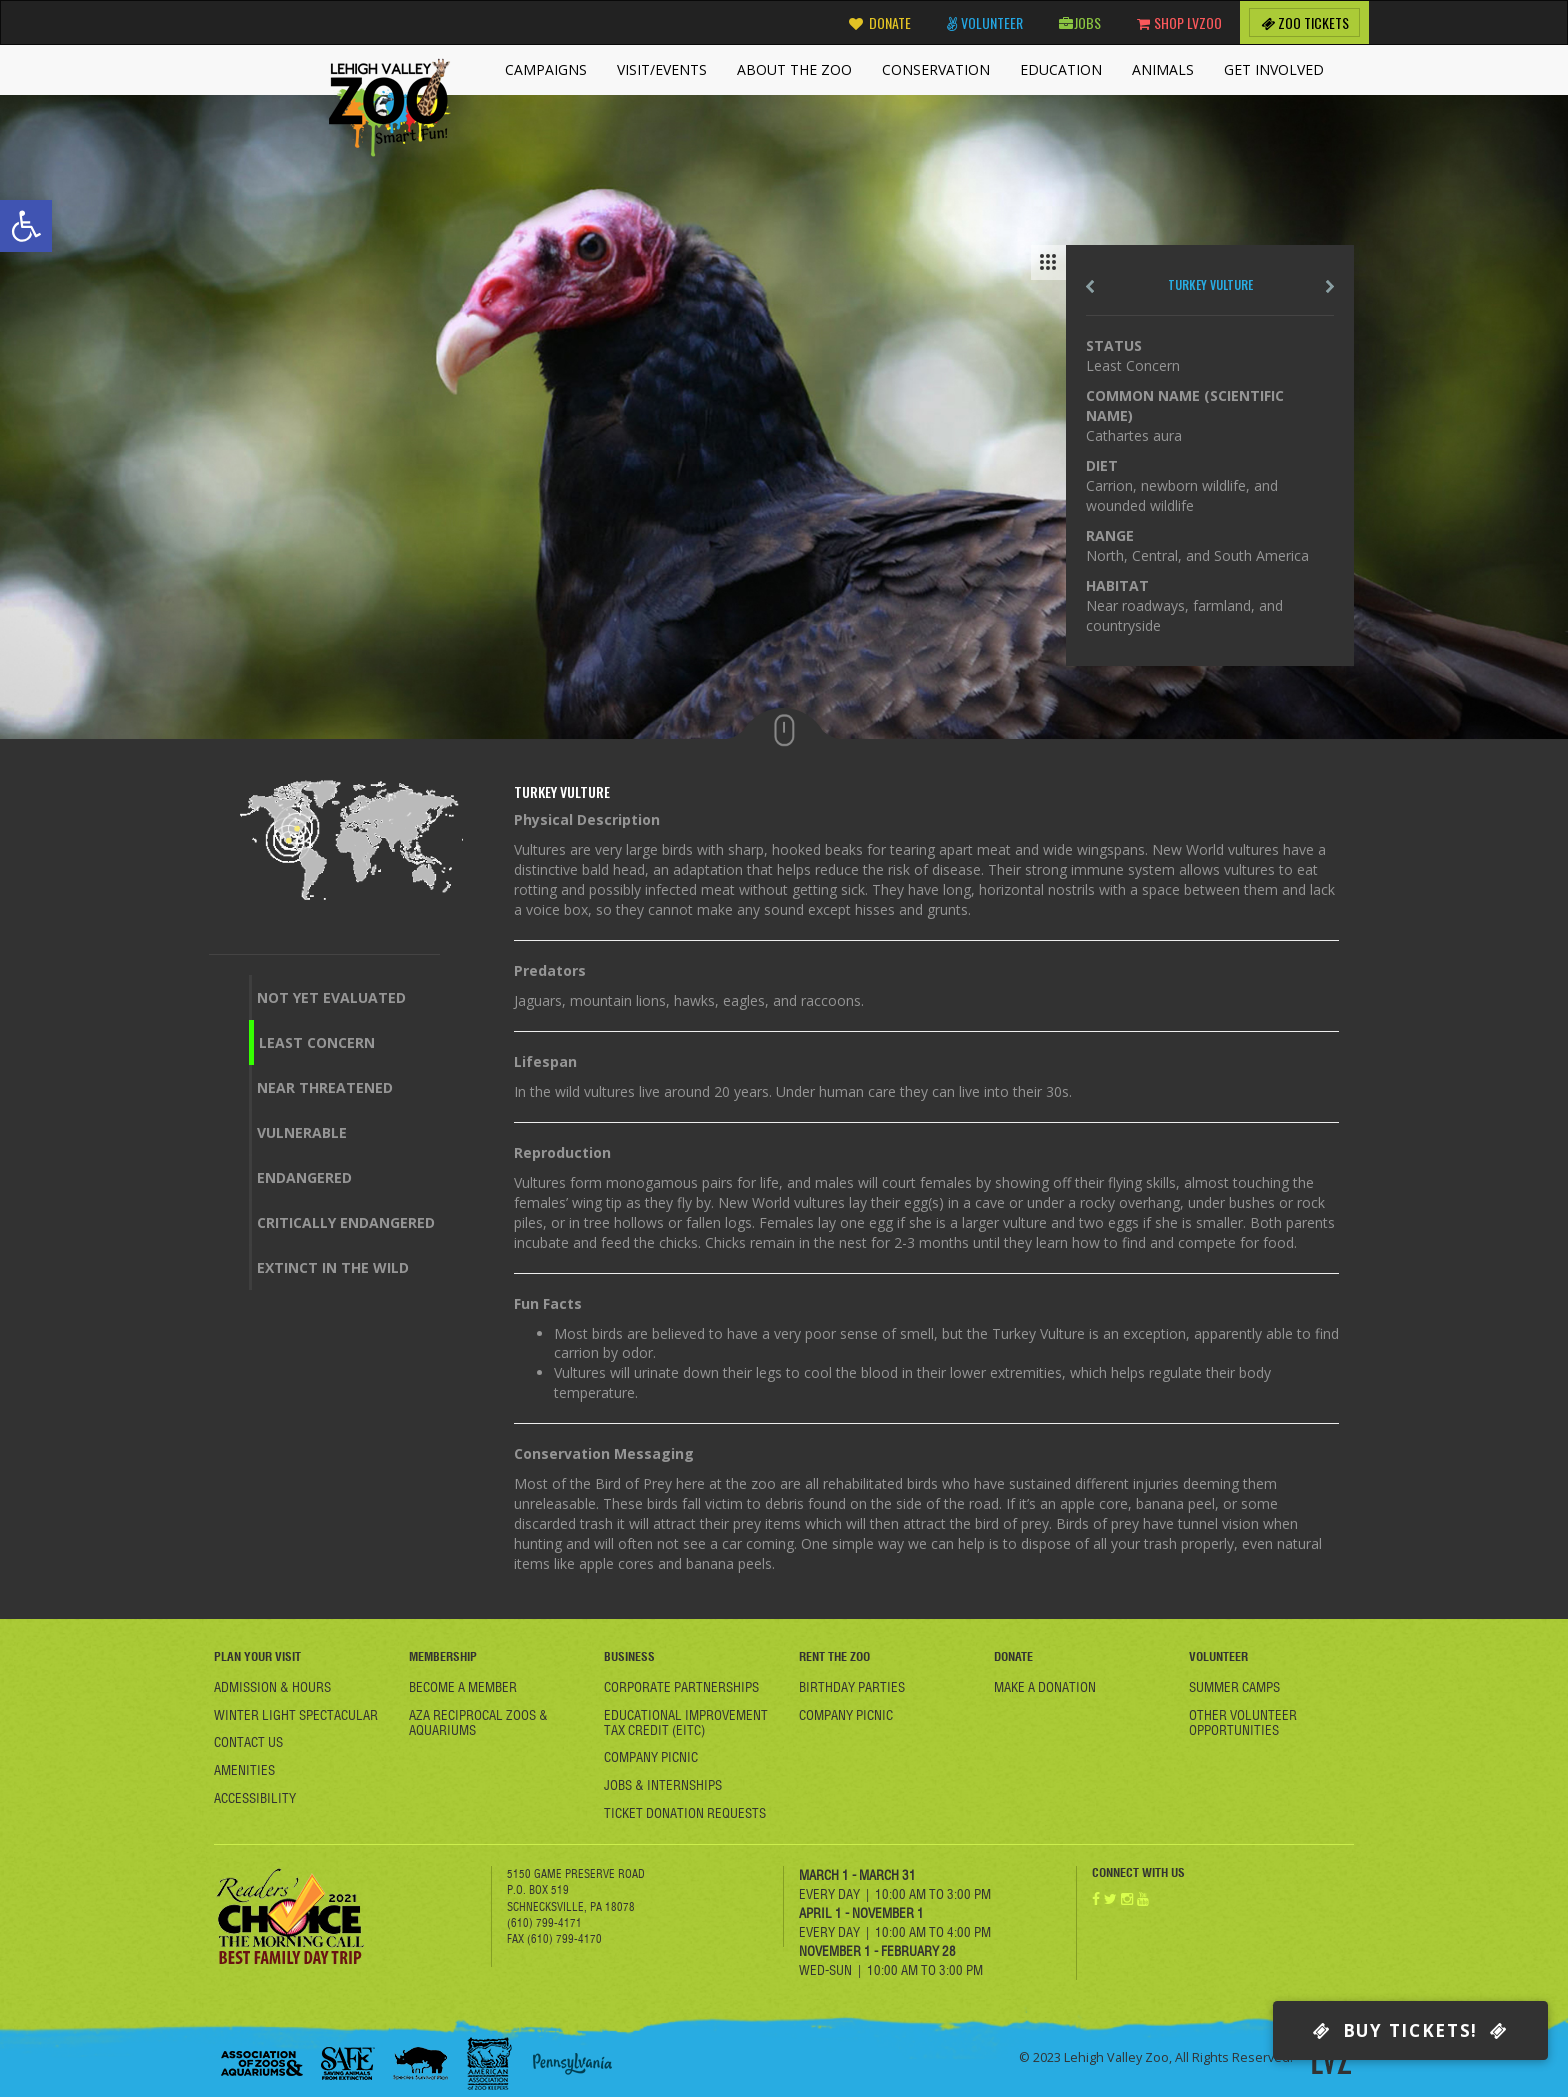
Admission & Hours (272, 1687)
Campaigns (546, 69)
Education (1061, 69)
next (1330, 286)
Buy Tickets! (1410, 2030)
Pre (1090, 286)
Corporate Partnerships (681, 1687)
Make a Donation (1045, 1687)
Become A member (463, 1687)
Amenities (244, 1770)
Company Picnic (651, 1757)
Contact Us (248, 1742)
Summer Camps (1234, 1687)
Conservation (936, 69)
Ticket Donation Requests (685, 1813)
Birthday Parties (852, 1687)
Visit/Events (662, 69)
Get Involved (1274, 69)
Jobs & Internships (663, 1785)
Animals (1163, 69)
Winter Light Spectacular (296, 1715)
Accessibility (255, 1798)
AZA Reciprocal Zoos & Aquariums (478, 1722)
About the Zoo (794, 69)
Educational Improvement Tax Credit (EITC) (686, 1722)
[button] (26, 226)
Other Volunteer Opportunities (1243, 1722)
